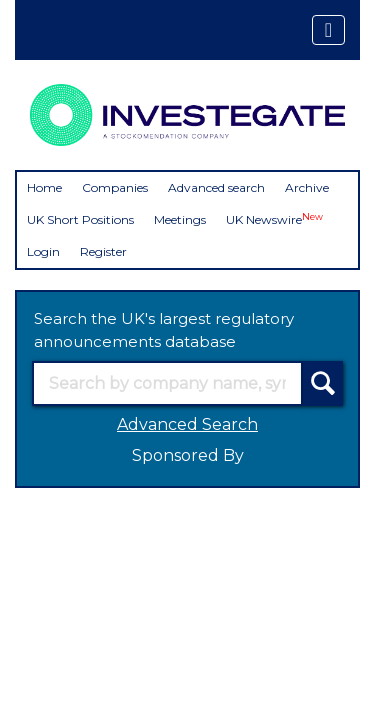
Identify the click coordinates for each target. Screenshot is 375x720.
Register (103, 251)
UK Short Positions (80, 219)
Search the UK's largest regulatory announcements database (164, 330)
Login (43, 251)
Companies (115, 187)
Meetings (180, 219)
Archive (307, 187)
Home (44, 187)
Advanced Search (187, 424)
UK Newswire (274, 219)
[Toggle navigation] (328, 30)
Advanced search (216, 187)
